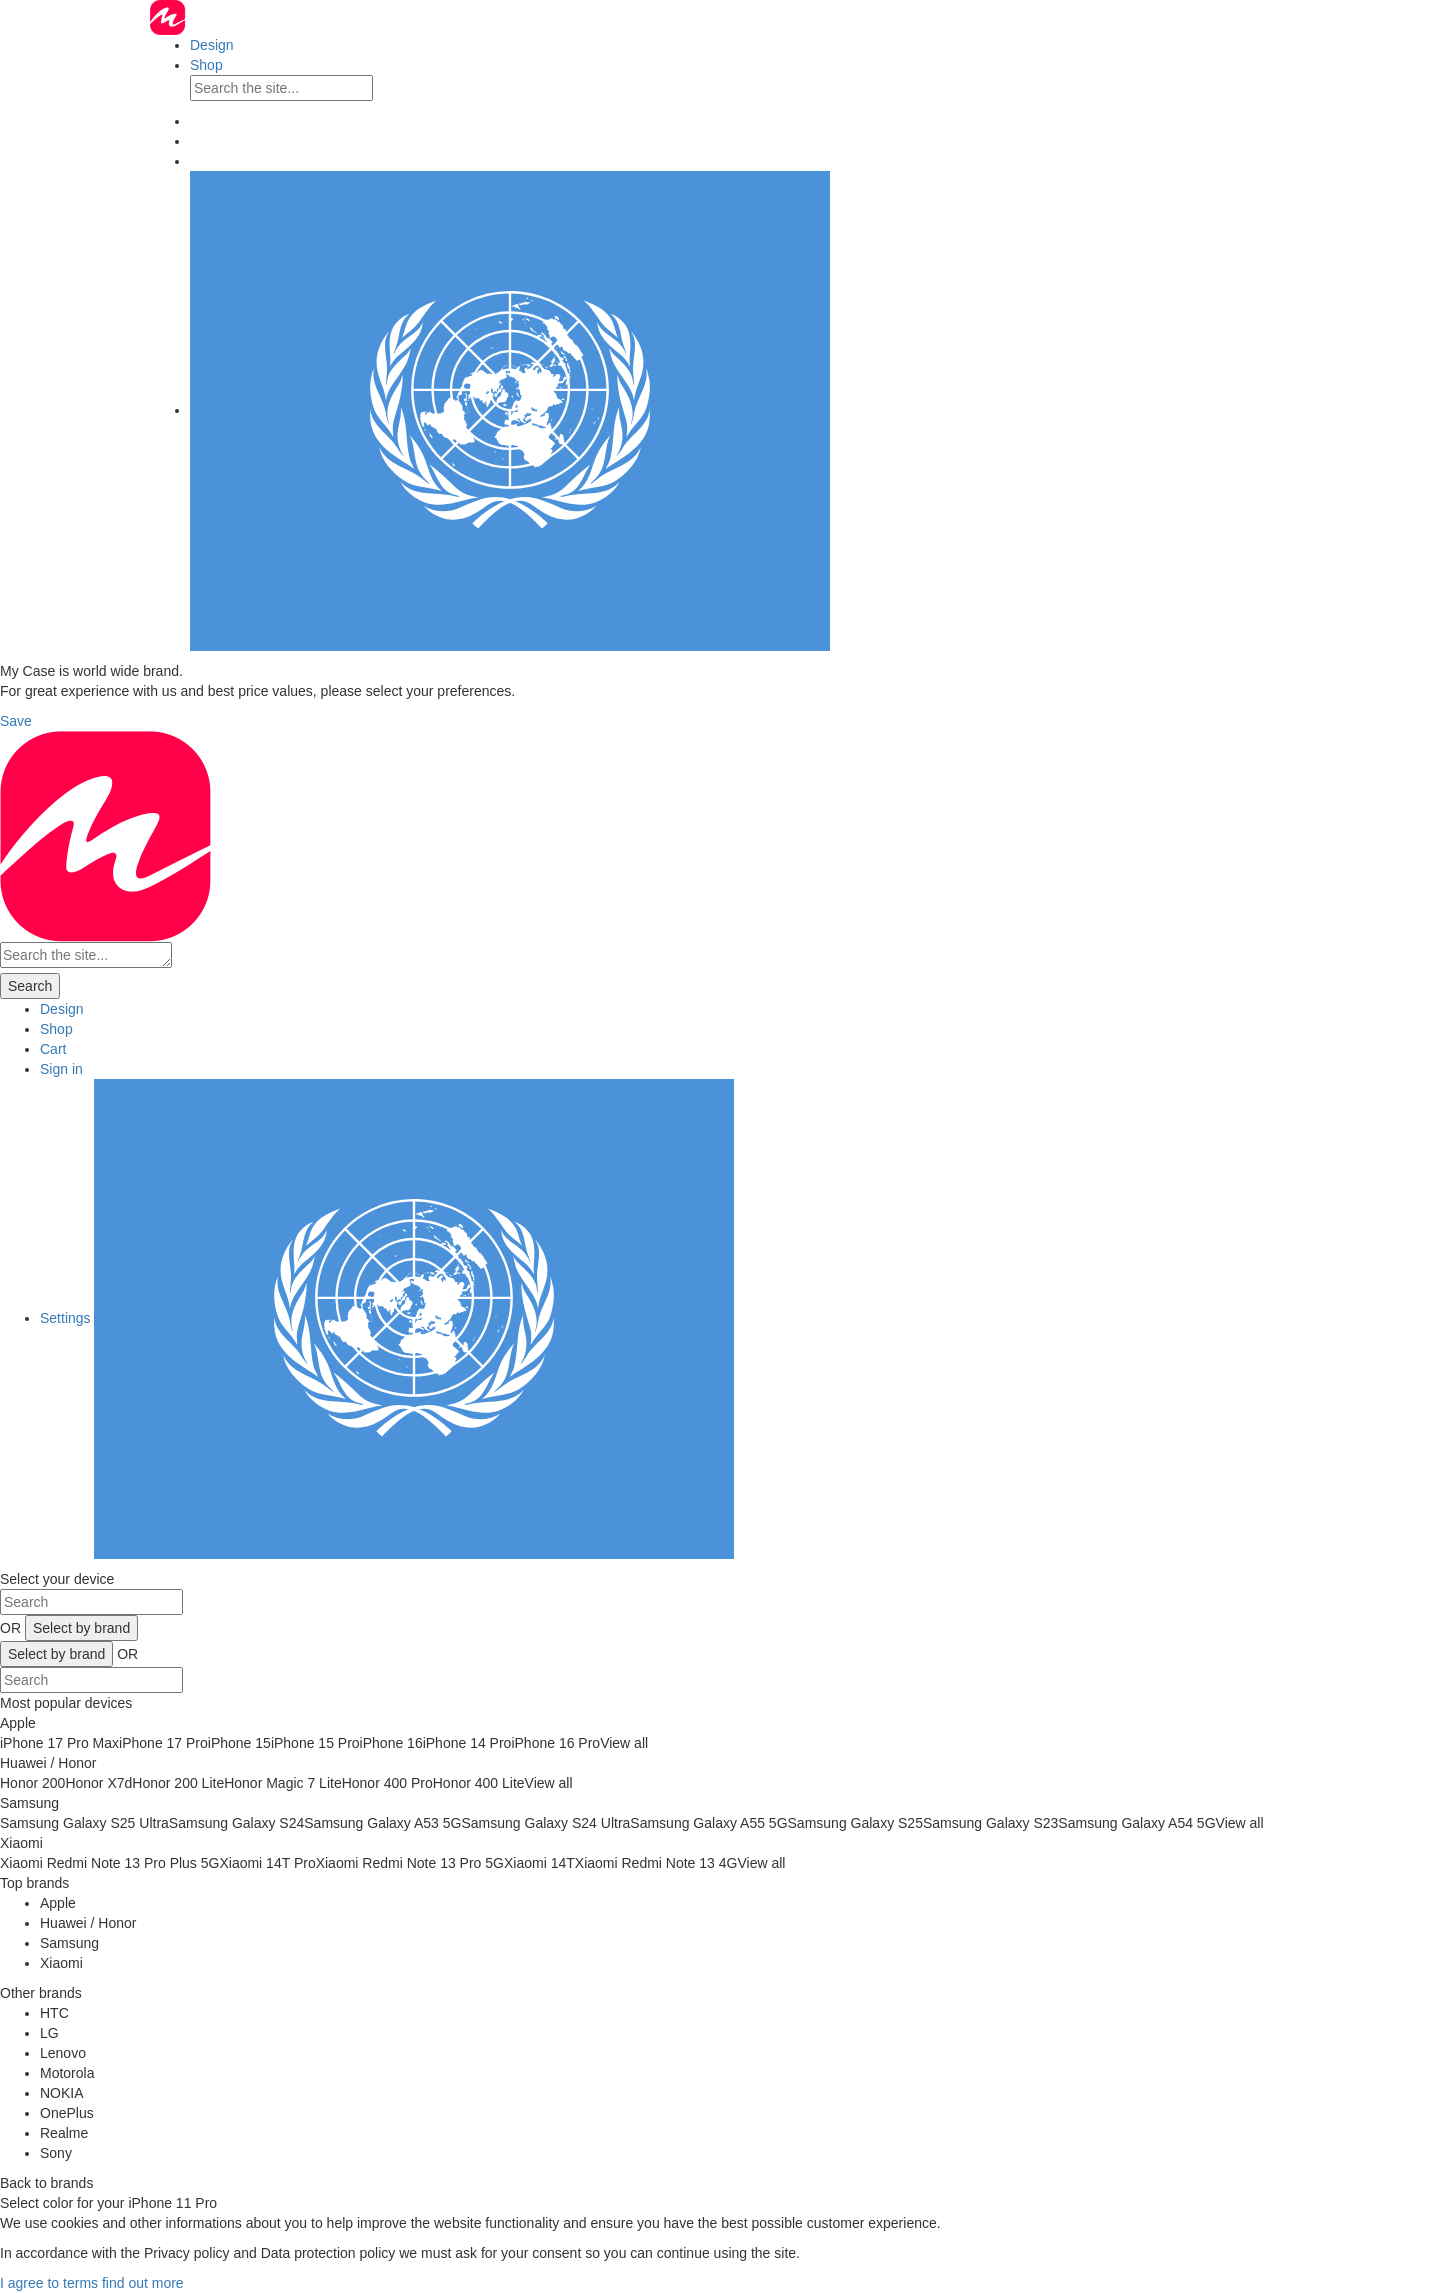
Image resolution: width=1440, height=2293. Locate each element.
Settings (387, 1318)
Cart (53, 1049)
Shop (206, 65)
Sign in (61, 1069)
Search (30, 986)
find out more (143, 2283)
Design (212, 45)
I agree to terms (49, 2283)
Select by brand (81, 1628)
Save (16, 721)
